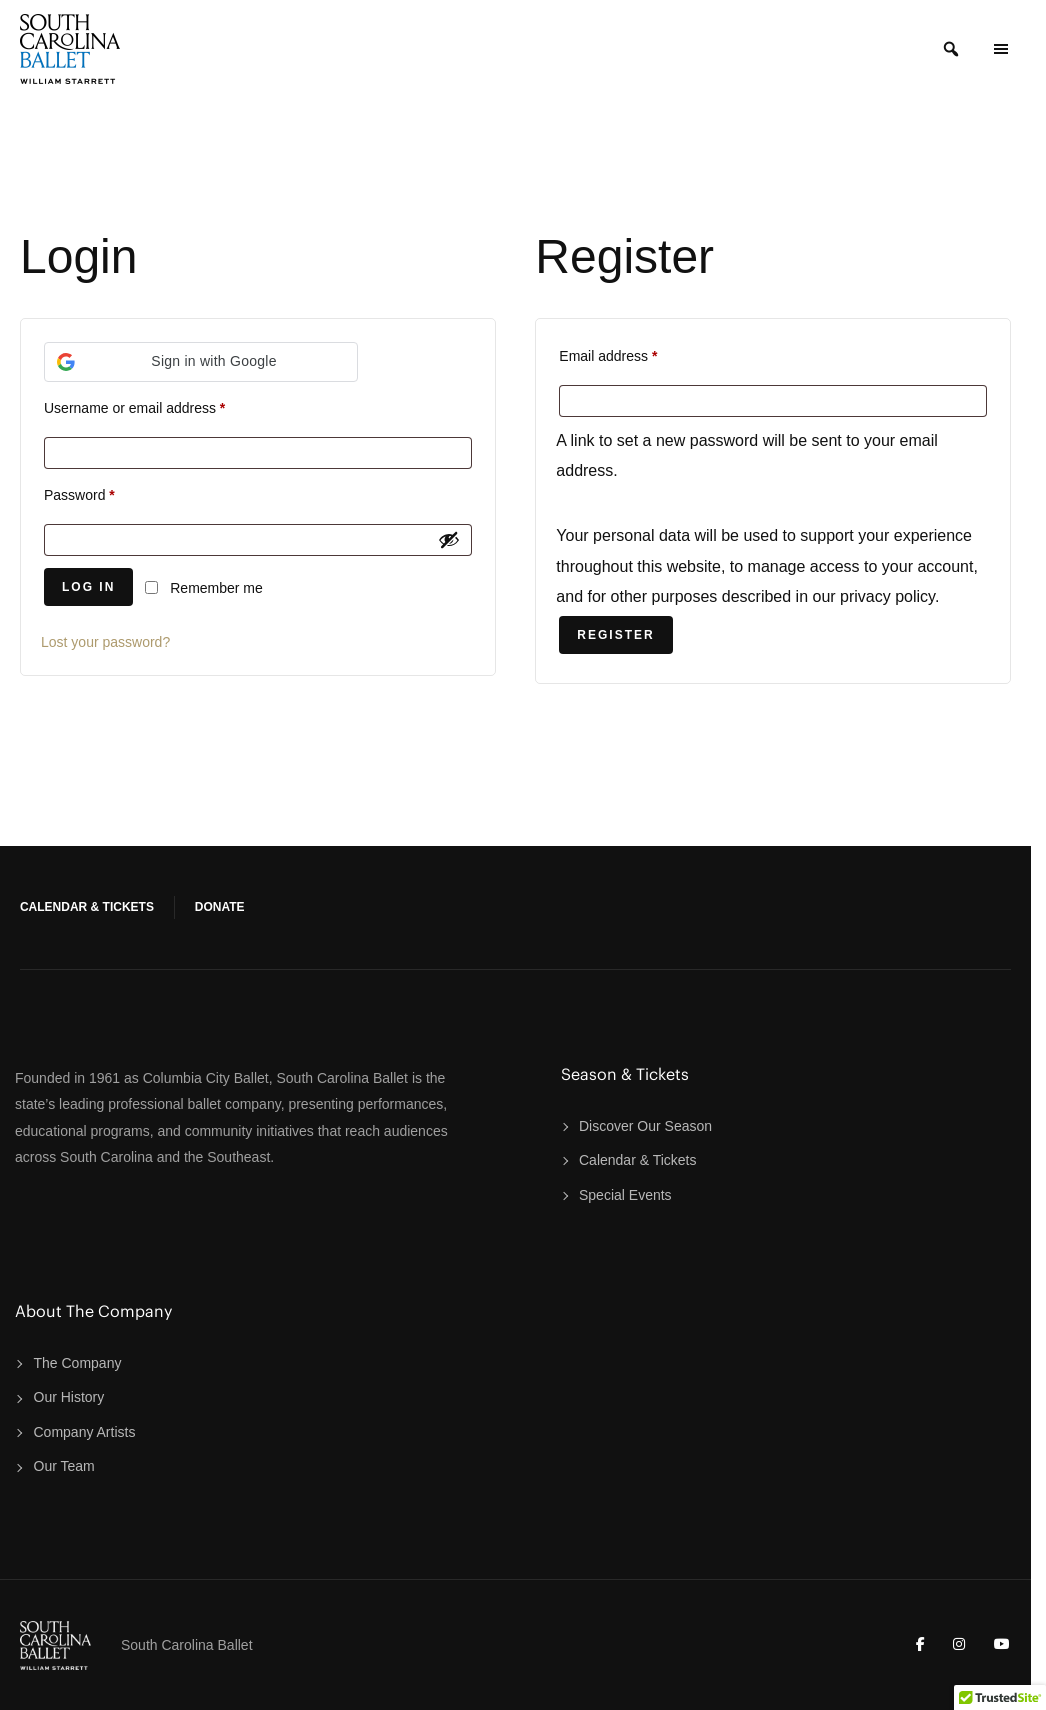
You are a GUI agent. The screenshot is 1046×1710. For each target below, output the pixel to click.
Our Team (64, 1466)
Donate (220, 907)
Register (615, 635)
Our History (69, 1397)
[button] (201, 362)
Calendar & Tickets (87, 907)
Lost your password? (105, 642)
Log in (88, 587)
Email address (608, 356)
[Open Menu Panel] (1001, 49)
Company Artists (85, 1432)
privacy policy (887, 596)
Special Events (625, 1195)
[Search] (951, 49)
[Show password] (449, 539)
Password (79, 495)
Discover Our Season (645, 1126)
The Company (78, 1363)
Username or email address (134, 408)
